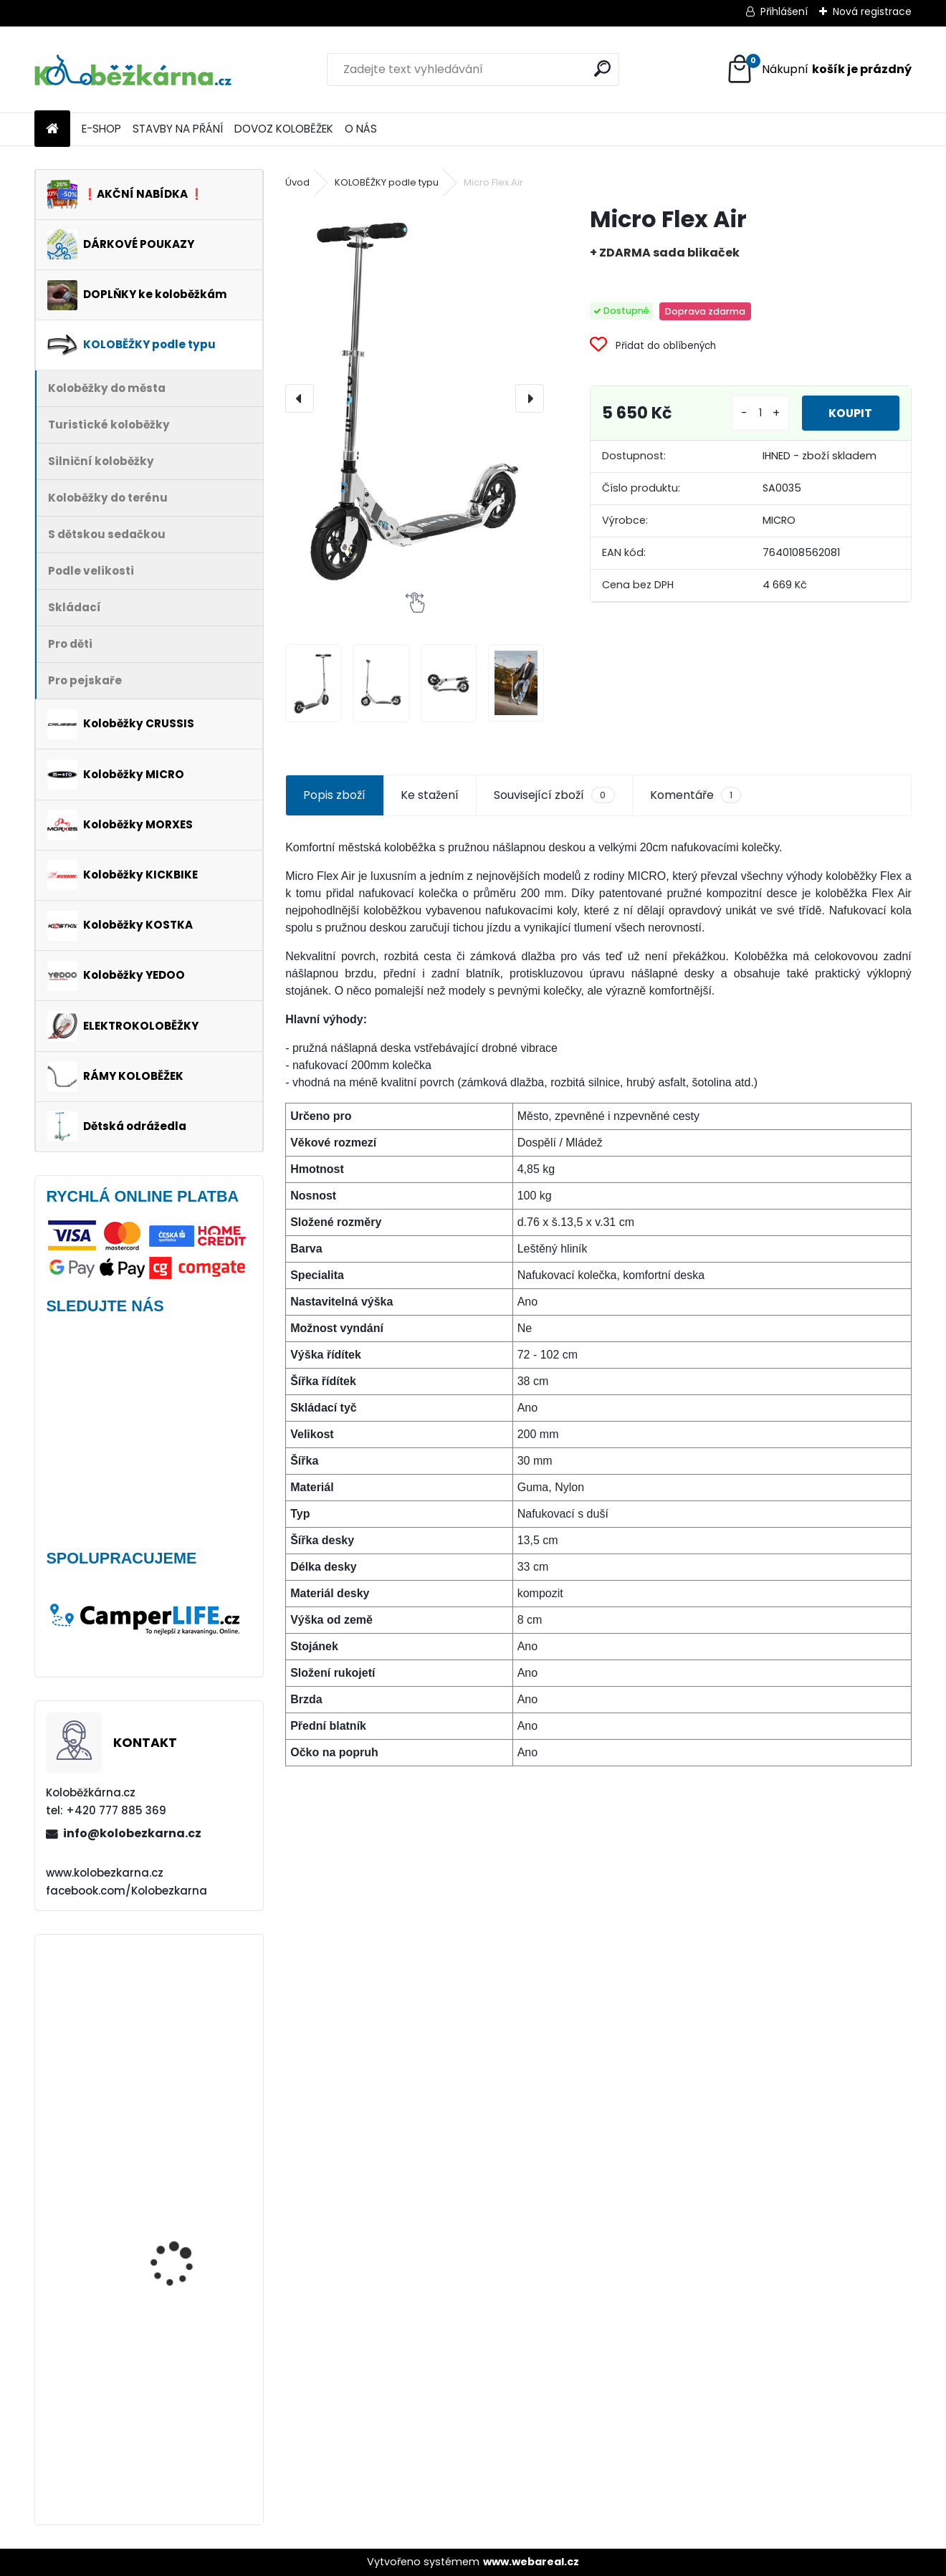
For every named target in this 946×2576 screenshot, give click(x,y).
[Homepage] (52, 129)
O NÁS (361, 128)
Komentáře (695, 795)
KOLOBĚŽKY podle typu (387, 182)
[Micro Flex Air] (414, 398)
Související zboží (554, 795)
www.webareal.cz (531, 2562)
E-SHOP (101, 128)
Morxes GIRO (160, 2304)
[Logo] (132, 69)
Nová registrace (872, 11)
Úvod (297, 182)
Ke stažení (430, 795)
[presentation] (299, 398)
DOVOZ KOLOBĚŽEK (283, 128)
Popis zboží (334, 795)
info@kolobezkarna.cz (132, 1833)
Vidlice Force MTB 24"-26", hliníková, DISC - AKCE (188, 2016)
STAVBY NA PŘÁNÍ (178, 128)
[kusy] (758, 413)
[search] (602, 68)
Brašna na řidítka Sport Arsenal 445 (187, 2442)
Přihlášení (784, 11)
